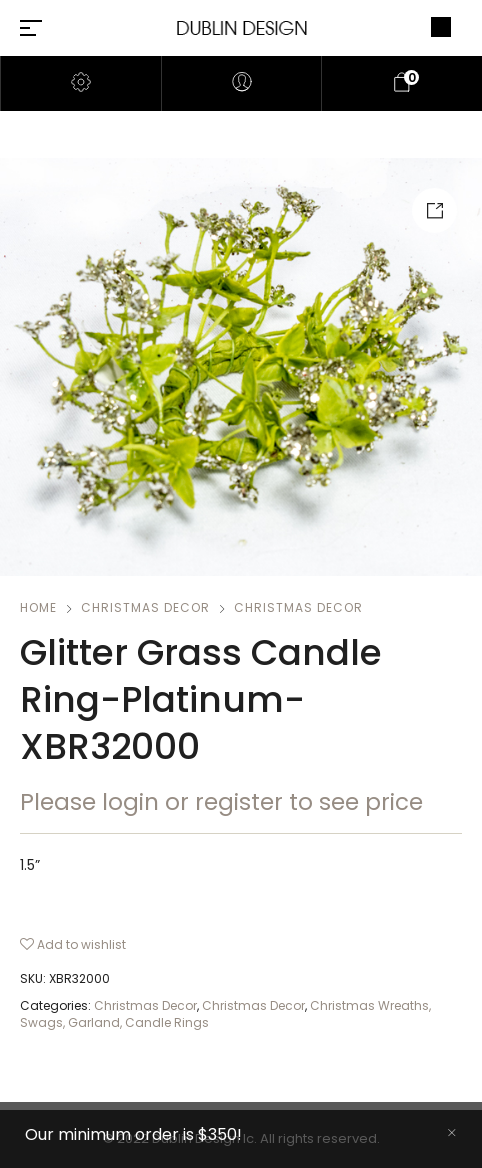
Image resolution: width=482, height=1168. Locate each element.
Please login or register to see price (221, 802)
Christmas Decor (145, 607)
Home (38, 607)
